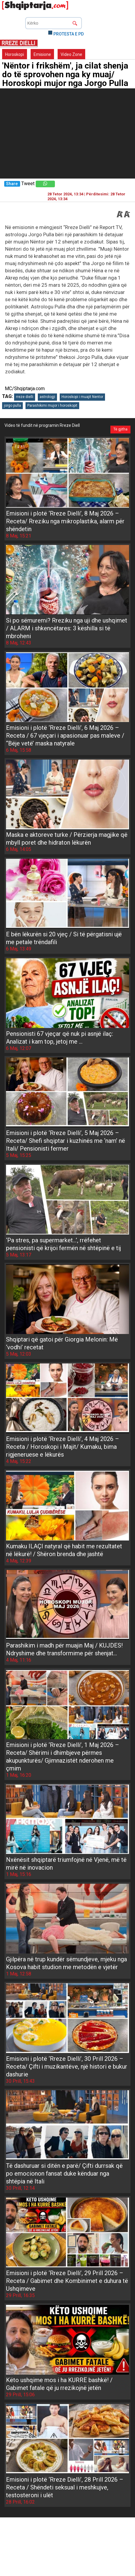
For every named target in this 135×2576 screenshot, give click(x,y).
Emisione (42, 54)
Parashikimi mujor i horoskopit (52, 405)
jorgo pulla (12, 405)
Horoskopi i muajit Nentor (82, 397)
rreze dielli (24, 397)
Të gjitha (120, 429)
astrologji (47, 397)
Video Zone (71, 54)
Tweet (27, 183)
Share (12, 183)
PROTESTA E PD (68, 34)
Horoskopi (14, 54)
